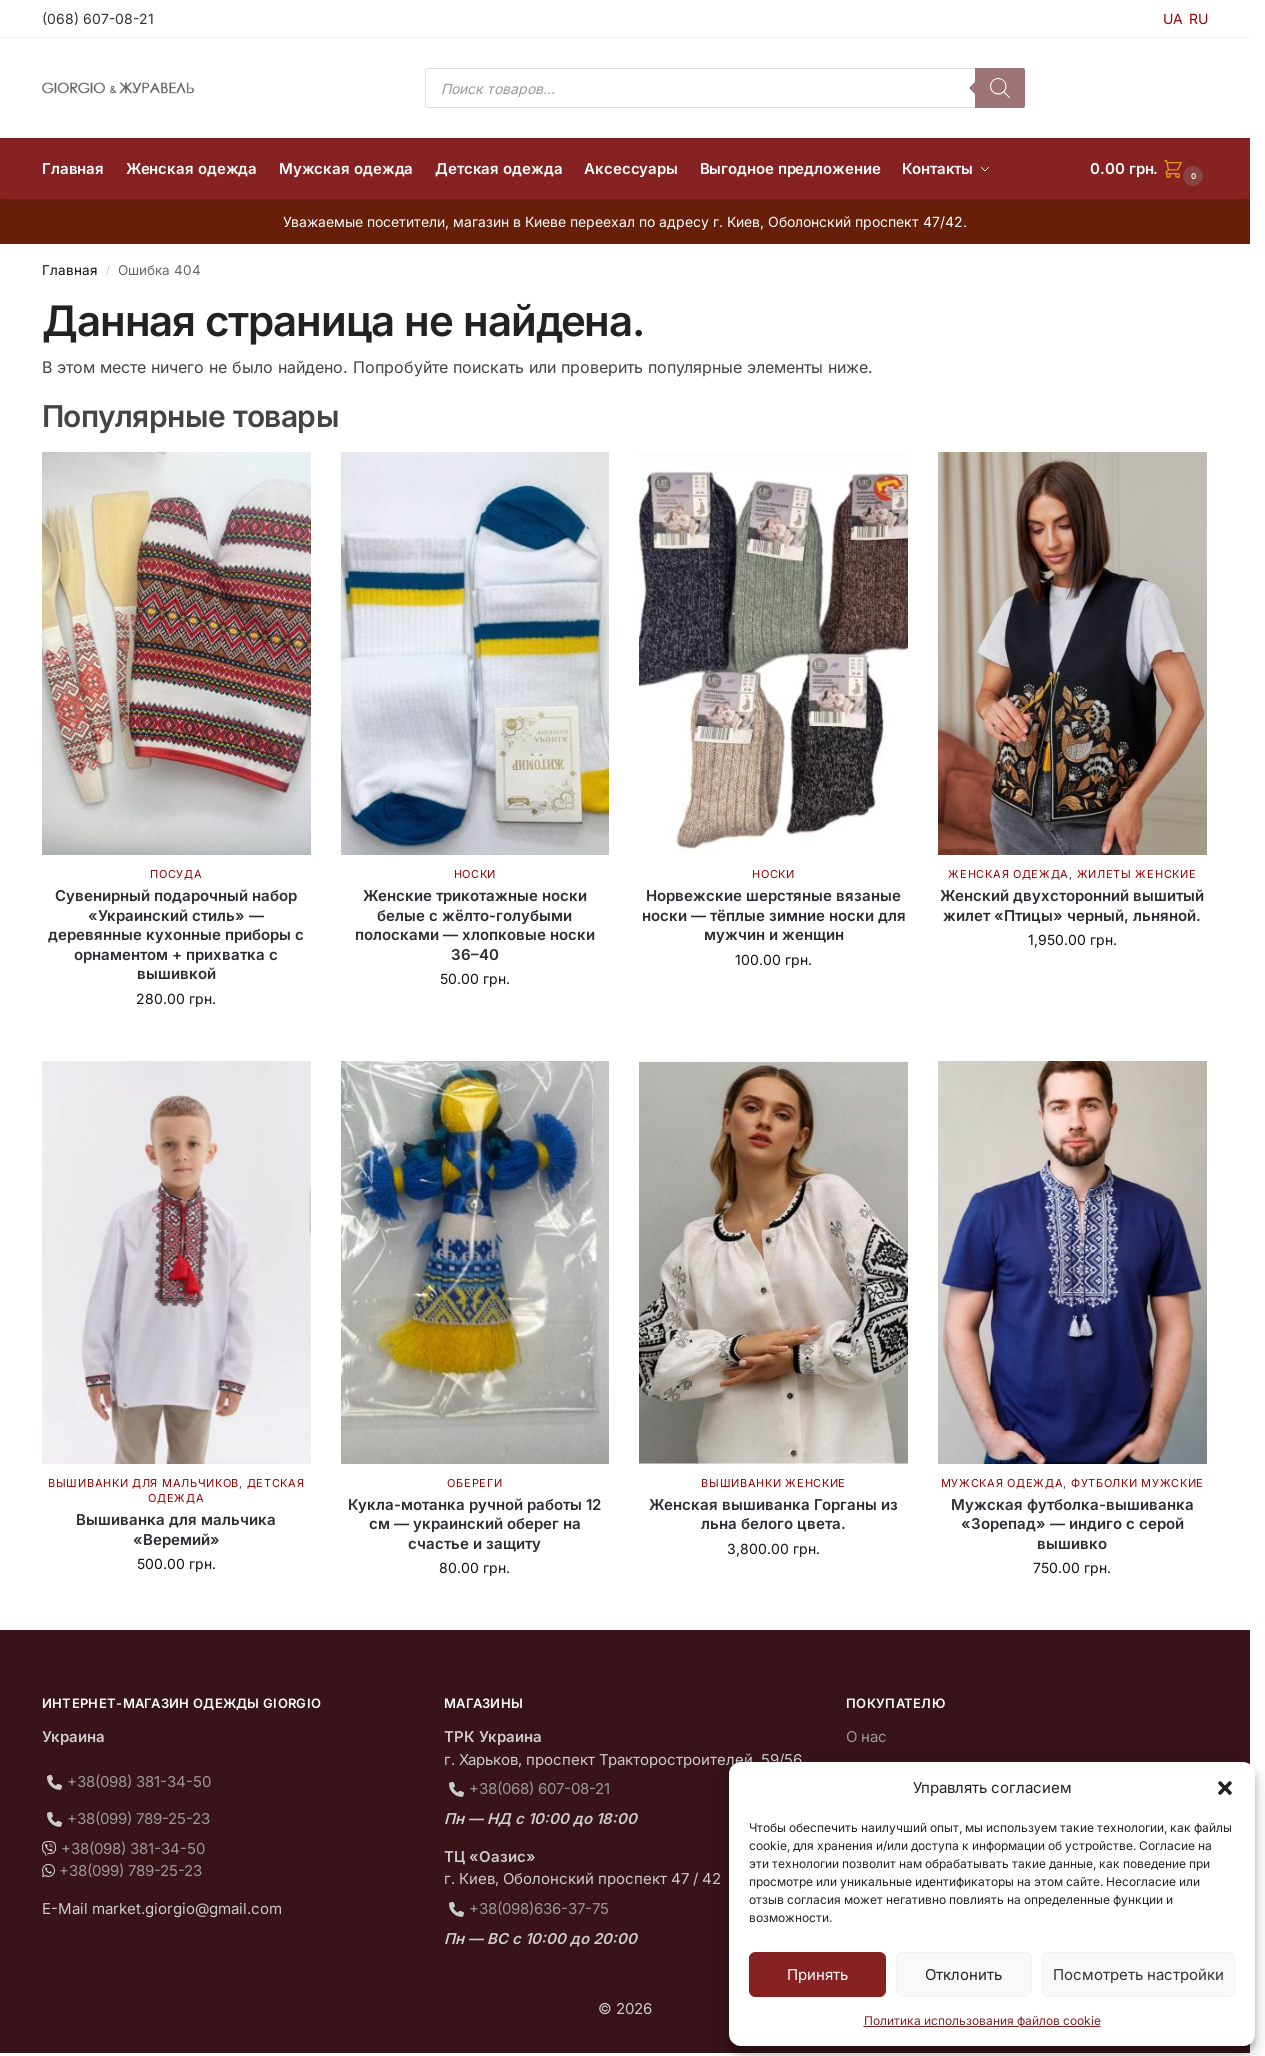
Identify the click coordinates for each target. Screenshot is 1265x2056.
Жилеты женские (1137, 874)
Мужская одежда (1002, 1483)
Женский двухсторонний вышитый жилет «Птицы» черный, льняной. (1072, 905)
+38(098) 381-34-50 (139, 1781)
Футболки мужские (1137, 1483)
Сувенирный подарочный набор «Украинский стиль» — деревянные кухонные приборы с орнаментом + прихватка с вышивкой (176, 934)
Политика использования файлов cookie (982, 2020)
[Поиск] (1000, 88)
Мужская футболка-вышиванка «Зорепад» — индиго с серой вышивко (1072, 1524)
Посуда (176, 874)
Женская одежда (1008, 874)
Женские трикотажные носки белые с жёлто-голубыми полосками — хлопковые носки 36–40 (475, 925)
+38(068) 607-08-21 (539, 1788)
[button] (1225, 1788)
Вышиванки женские (773, 1483)
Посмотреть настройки (1138, 1974)
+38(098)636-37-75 (539, 1908)
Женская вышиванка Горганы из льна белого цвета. (773, 1514)
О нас (866, 1736)
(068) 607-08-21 (98, 18)
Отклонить (963, 1974)
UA (1173, 18)
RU (1198, 18)
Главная (69, 270)
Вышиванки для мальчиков (143, 1483)
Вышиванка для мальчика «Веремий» (176, 1529)
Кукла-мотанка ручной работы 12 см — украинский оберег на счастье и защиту (474, 1524)
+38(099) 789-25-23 (138, 1818)
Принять (817, 1974)
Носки (475, 874)
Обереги (474, 1483)
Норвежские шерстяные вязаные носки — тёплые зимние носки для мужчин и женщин (774, 915)
